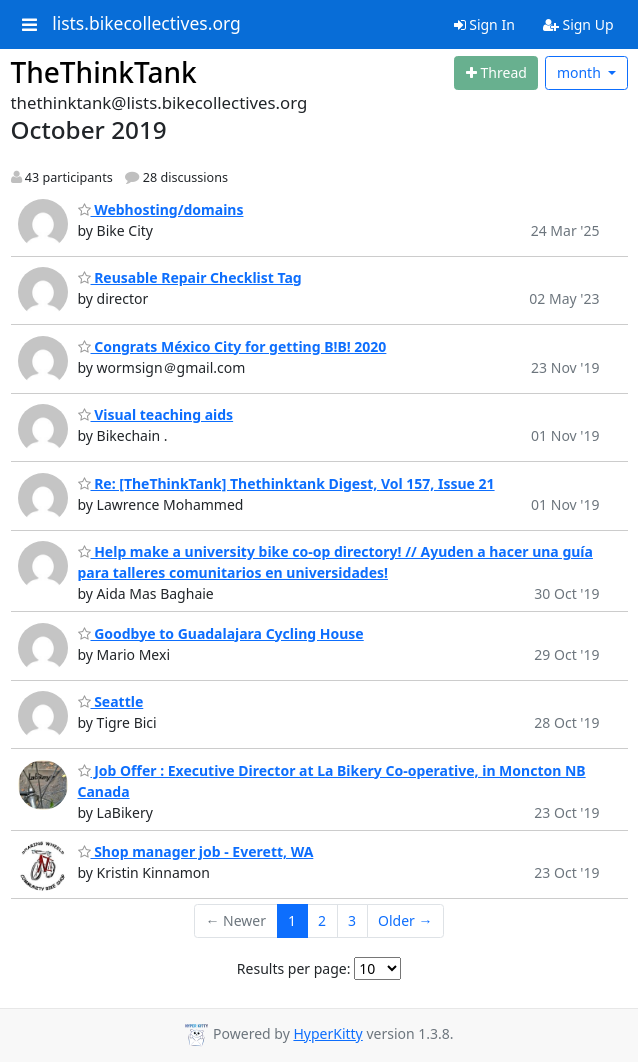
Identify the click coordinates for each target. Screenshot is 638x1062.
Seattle (111, 701)
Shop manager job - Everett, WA (196, 851)
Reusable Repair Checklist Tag (190, 277)
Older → (405, 920)
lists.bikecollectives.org (146, 24)
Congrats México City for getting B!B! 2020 (232, 346)
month (581, 72)
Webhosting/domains (161, 209)
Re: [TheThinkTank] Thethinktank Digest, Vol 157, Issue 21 (286, 483)
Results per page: (294, 968)
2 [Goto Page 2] (322, 920)
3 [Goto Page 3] (352, 920)
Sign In (484, 24)
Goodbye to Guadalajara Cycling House (221, 633)
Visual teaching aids (156, 414)
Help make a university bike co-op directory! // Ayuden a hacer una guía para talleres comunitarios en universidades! (335, 562)
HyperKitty (327, 1033)
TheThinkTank (104, 72)
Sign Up (578, 24)
